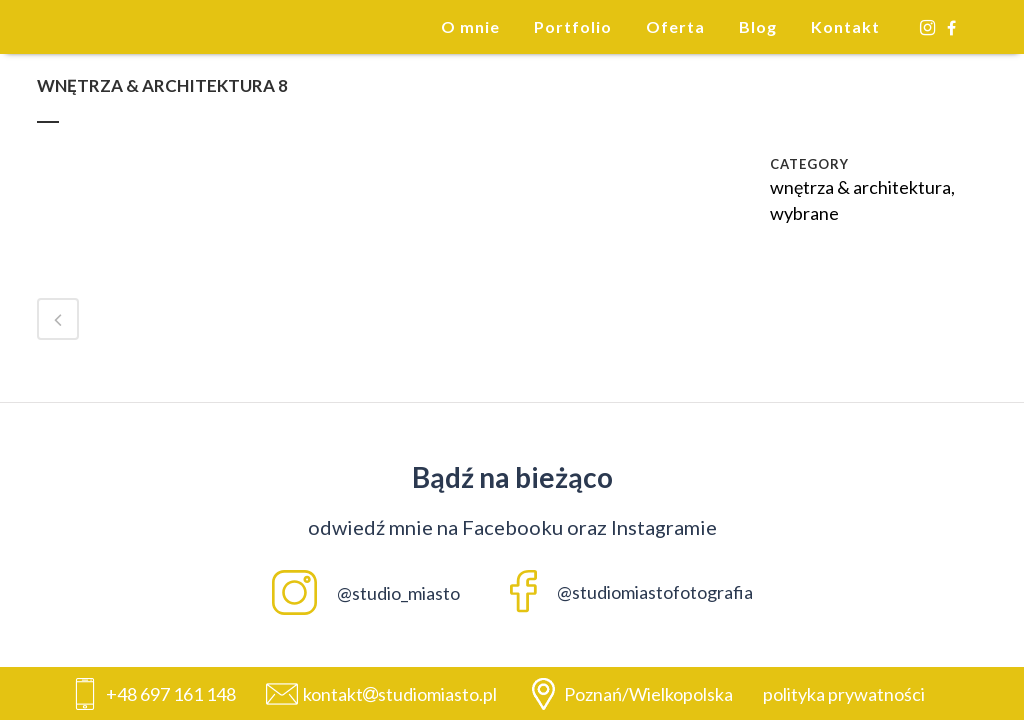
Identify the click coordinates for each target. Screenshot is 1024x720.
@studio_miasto (366, 592)
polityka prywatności (844, 694)
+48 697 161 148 (171, 694)
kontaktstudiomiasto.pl (400, 694)
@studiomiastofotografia (631, 591)
